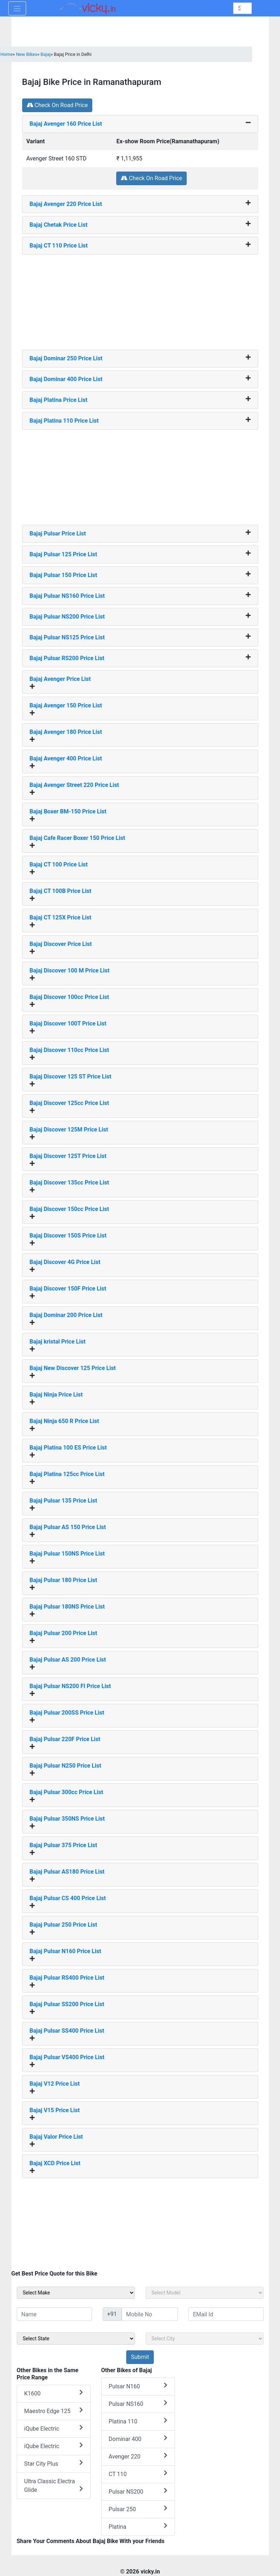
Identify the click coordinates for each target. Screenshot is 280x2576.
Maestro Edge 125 (53, 2410)
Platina (138, 2526)
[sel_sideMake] (76, 2293)
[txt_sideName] (54, 2314)
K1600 (53, 2393)
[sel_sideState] (76, 2338)
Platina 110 (138, 2421)
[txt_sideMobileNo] (150, 2314)
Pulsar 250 (138, 2509)
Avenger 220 (138, 2456)
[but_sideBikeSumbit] (139, 2357)
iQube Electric (53, 2428)
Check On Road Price (57, 105)
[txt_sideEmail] (226, 2314)
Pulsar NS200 (138, 2491)
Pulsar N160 (138, 2386)
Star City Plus (53, 2463)
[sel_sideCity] (205, 2338)
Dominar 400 (138, 2438)
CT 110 (138, 2474)
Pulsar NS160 (138, 2403)
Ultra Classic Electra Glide (53, 2485)
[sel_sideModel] (205, 2293)
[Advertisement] (140, 299)
